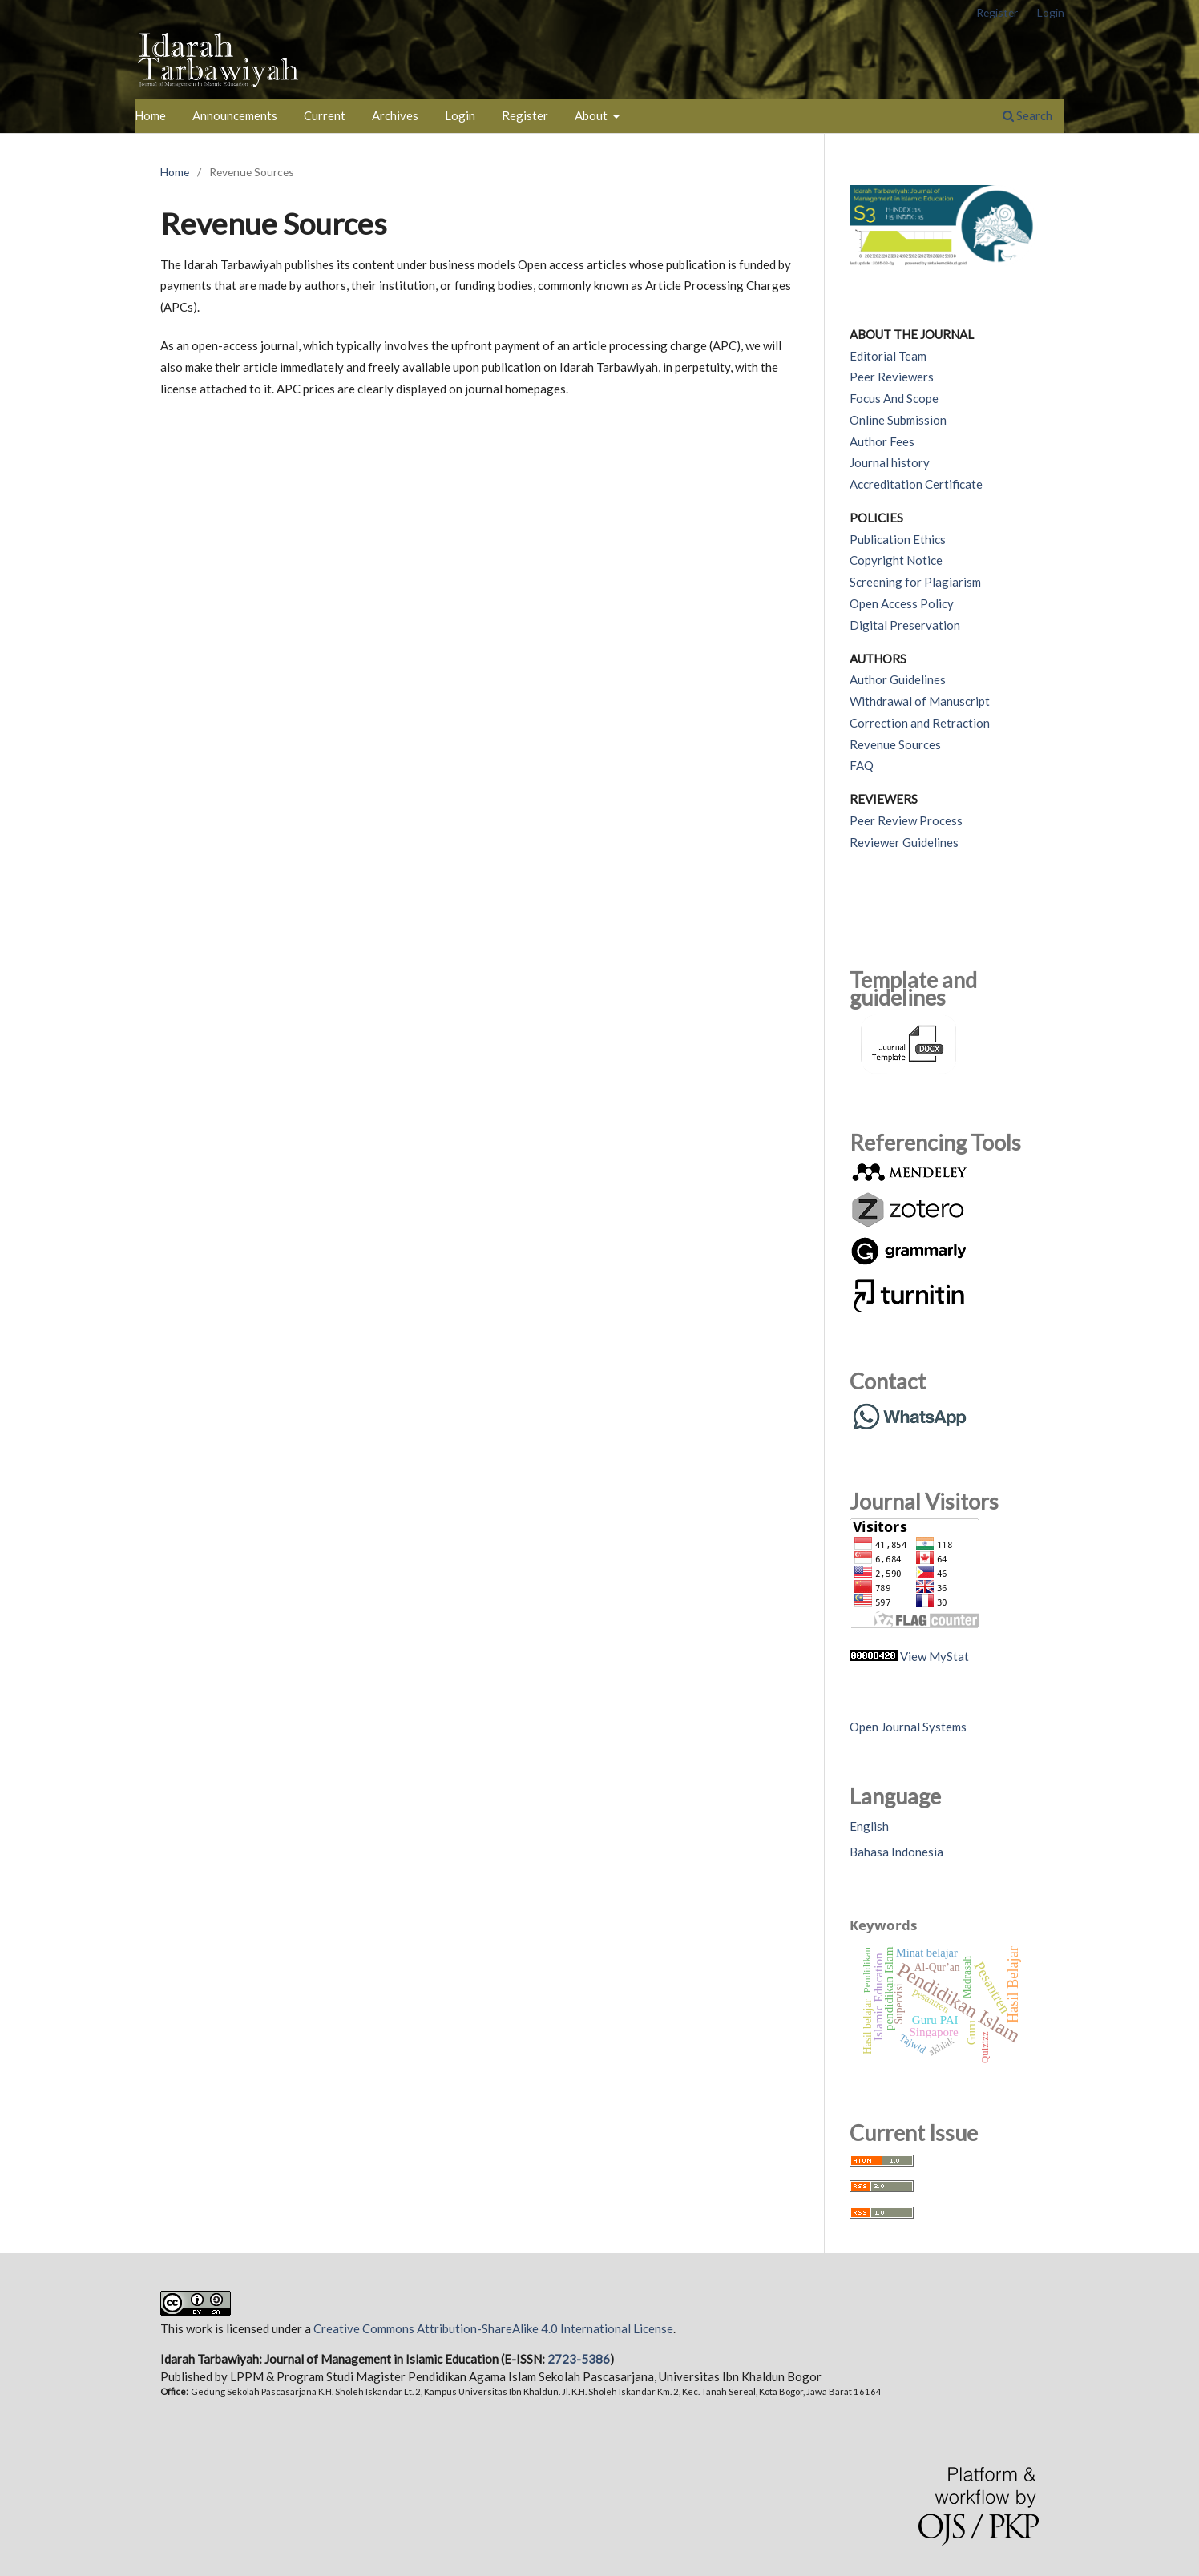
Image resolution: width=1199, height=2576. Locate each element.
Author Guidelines (898, 679)
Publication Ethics (898, 539)
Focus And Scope (894, 398)
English (869, 1826)
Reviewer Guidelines (904, 842)
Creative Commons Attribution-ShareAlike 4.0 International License (493, 2328)
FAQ (862, 765)
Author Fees (882, 441)
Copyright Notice (896, 560)
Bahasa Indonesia (896, 1851)
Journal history (890, 462)
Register (525, 115)
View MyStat (934, 1656)
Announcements (234, 115)
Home (150, 115)
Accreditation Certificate (916, 484)
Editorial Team (888, 356)
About (592, 115)
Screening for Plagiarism (915, 581)
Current (324, 115)
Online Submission (898, 420)
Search (1027, 115)
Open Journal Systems (908, 1726)
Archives (395, 115)
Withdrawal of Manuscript (920, 701)
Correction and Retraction (920, 723)
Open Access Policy (902, 603)
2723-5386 (578, 2359)
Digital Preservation (905, 625)
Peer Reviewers (892, 376)
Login (460, 115)
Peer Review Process (906, 820)
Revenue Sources (895, 744)
